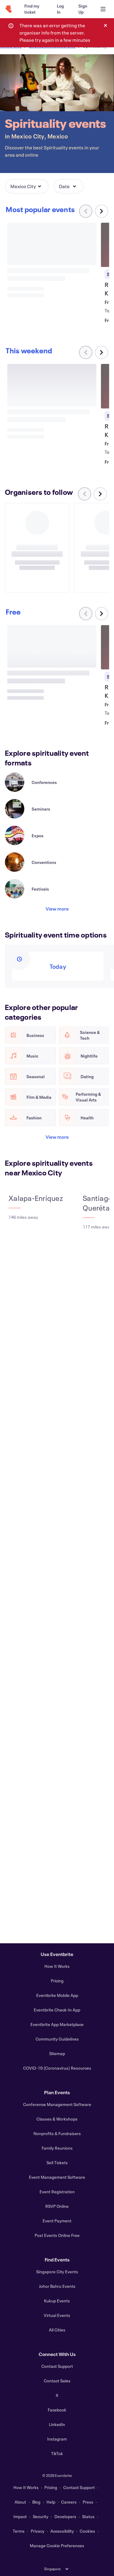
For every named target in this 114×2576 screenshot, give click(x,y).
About (20, 2502)
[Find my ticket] (33, 9)
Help (51, 2502)
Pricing (57, 1981)
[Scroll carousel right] (101, 211)
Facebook (57, 2410)
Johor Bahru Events (57, 2286)
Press (88, 2502)
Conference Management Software (57, 2104)
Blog (36, 2502)
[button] (27, 186)
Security (40, 2516)
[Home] (8, 9)
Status (88, 2516)
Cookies (87, 2531)
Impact (20, 2516)
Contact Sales (57, 2381)
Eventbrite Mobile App (57, 1995)
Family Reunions (57, 2148)
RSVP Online (57, 2206)
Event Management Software (57, 2177)
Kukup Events (57, 2301)
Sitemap (57, 2053)
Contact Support (57, 2366)
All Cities (57, 2330)
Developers (65, 2516)
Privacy (37, 2531)
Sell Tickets (57, 2162)
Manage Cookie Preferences (57, 2545)
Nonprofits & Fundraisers (57, 2133)
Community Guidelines (57, 2039)
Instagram (57, 2439)
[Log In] (60, 9)
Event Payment (57, 2221)
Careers (69, 2502)
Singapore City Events (57, 2271)
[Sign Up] (83, 9)
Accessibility (62, 2531)
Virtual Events (57, 2315)
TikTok (57, 2453)
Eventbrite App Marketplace (57, 2024)
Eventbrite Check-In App (57, 2010)
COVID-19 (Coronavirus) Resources (57, 2068)
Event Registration (57, 2191)
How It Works (57, 1966)
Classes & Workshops (57, 2119)
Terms (19, 2531)
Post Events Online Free (57, 2235)
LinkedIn (57, 2424)
